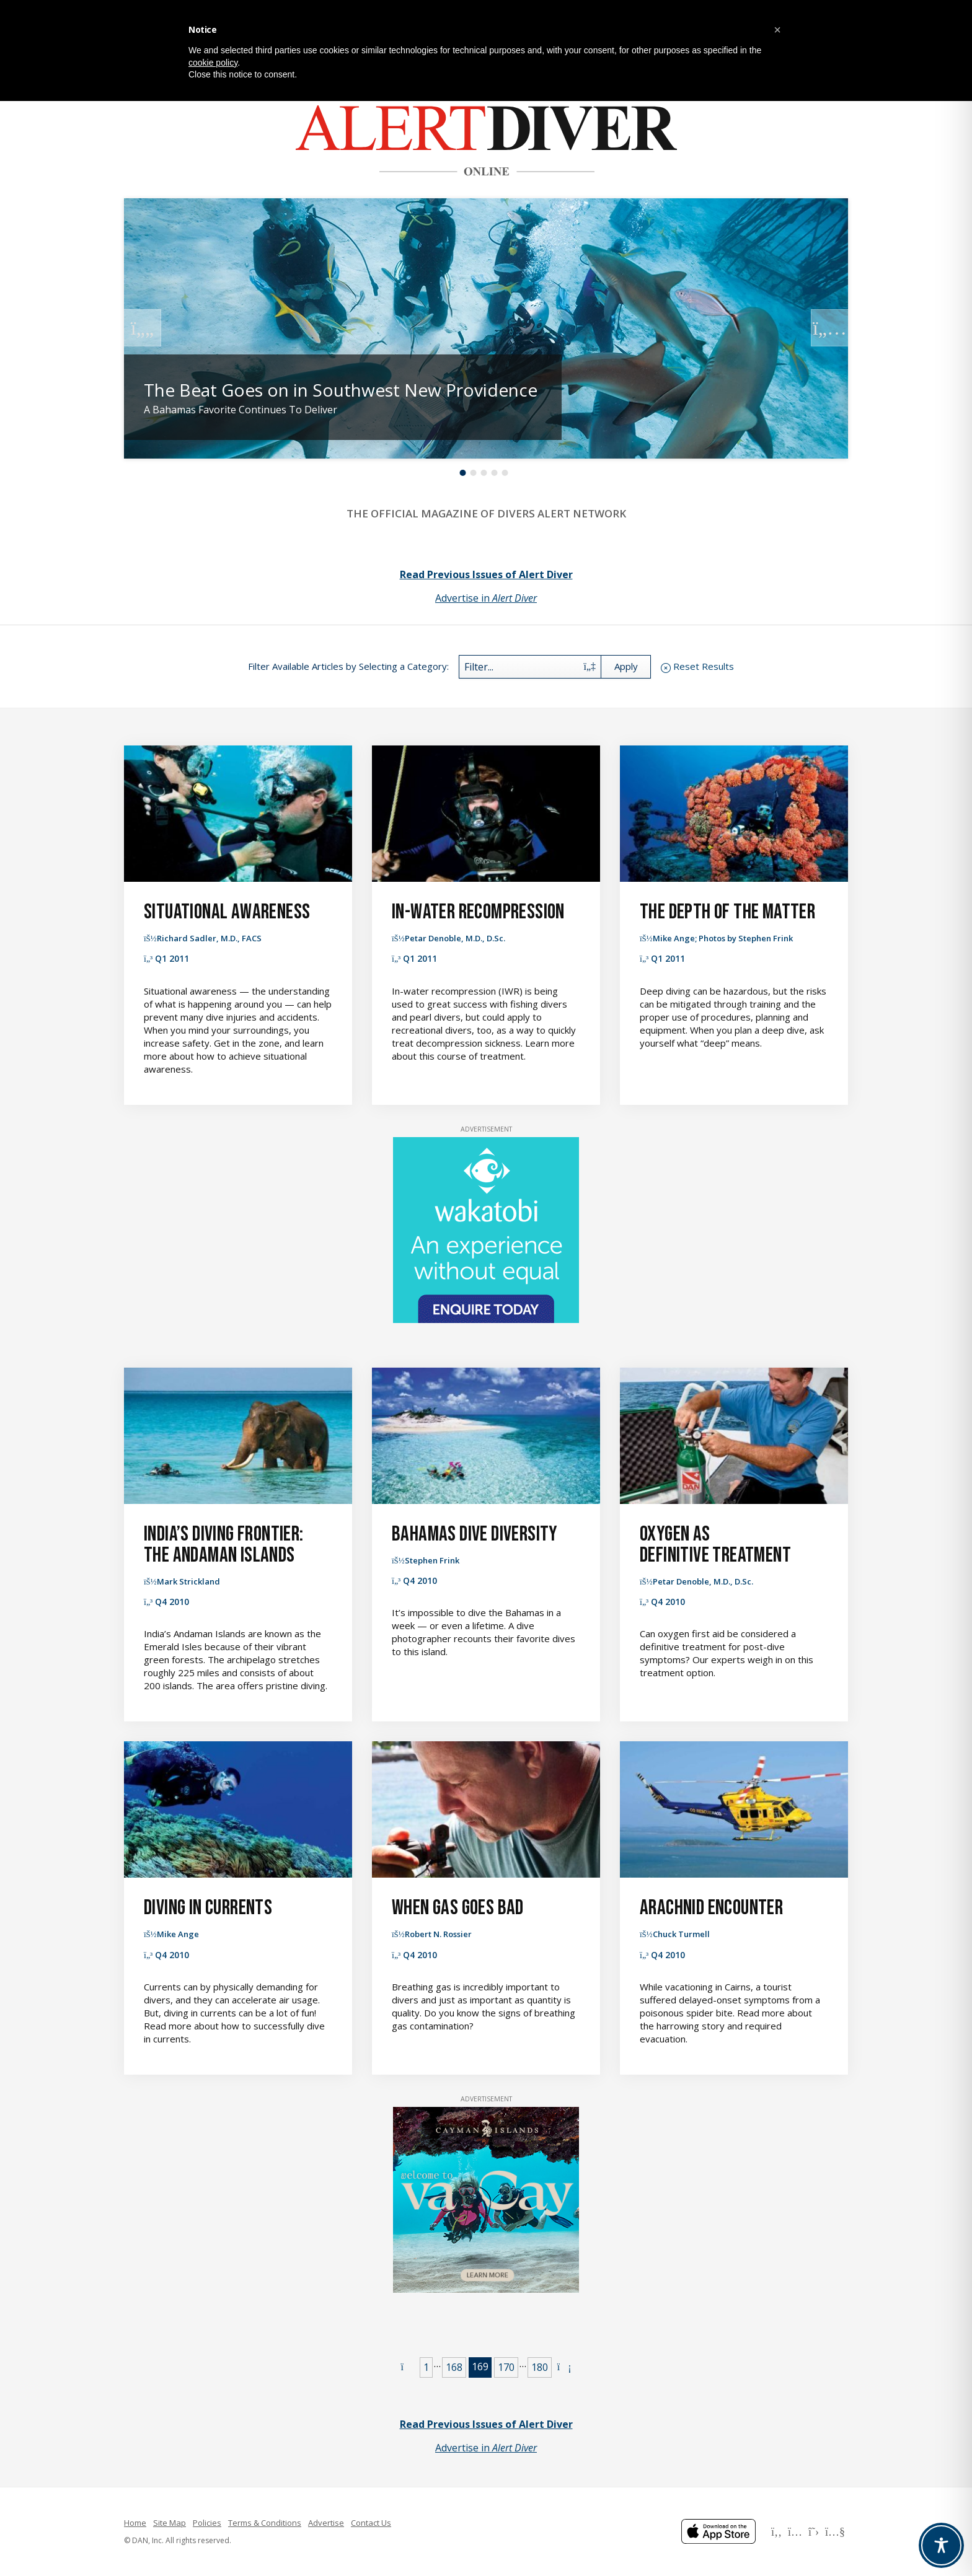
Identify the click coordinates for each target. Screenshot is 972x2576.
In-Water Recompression (478, 912)
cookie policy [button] (212, 63)
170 (506, 2367)
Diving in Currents (208, 1907)
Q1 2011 (172, 958)
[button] (777, 30)
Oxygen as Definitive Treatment (715, 1544)
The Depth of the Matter (727, 912)
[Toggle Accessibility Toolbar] (941, 2545)
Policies (207, 2522)
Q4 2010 (172, 1601)
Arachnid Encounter (711, 1907)
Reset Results (703, 666)
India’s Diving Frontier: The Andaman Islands (224, 1544)
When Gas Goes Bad (458, 1907)
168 (454, 2367)
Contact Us (371, 2522)
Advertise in (486, 598)
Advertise (326, 2522)
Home (135, 2522)
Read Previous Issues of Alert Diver (486, 574)
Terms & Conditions (264, 2522)
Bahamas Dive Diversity (475, 1534)
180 (539, 2367)
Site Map (169, 2522)
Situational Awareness (227, 912)
